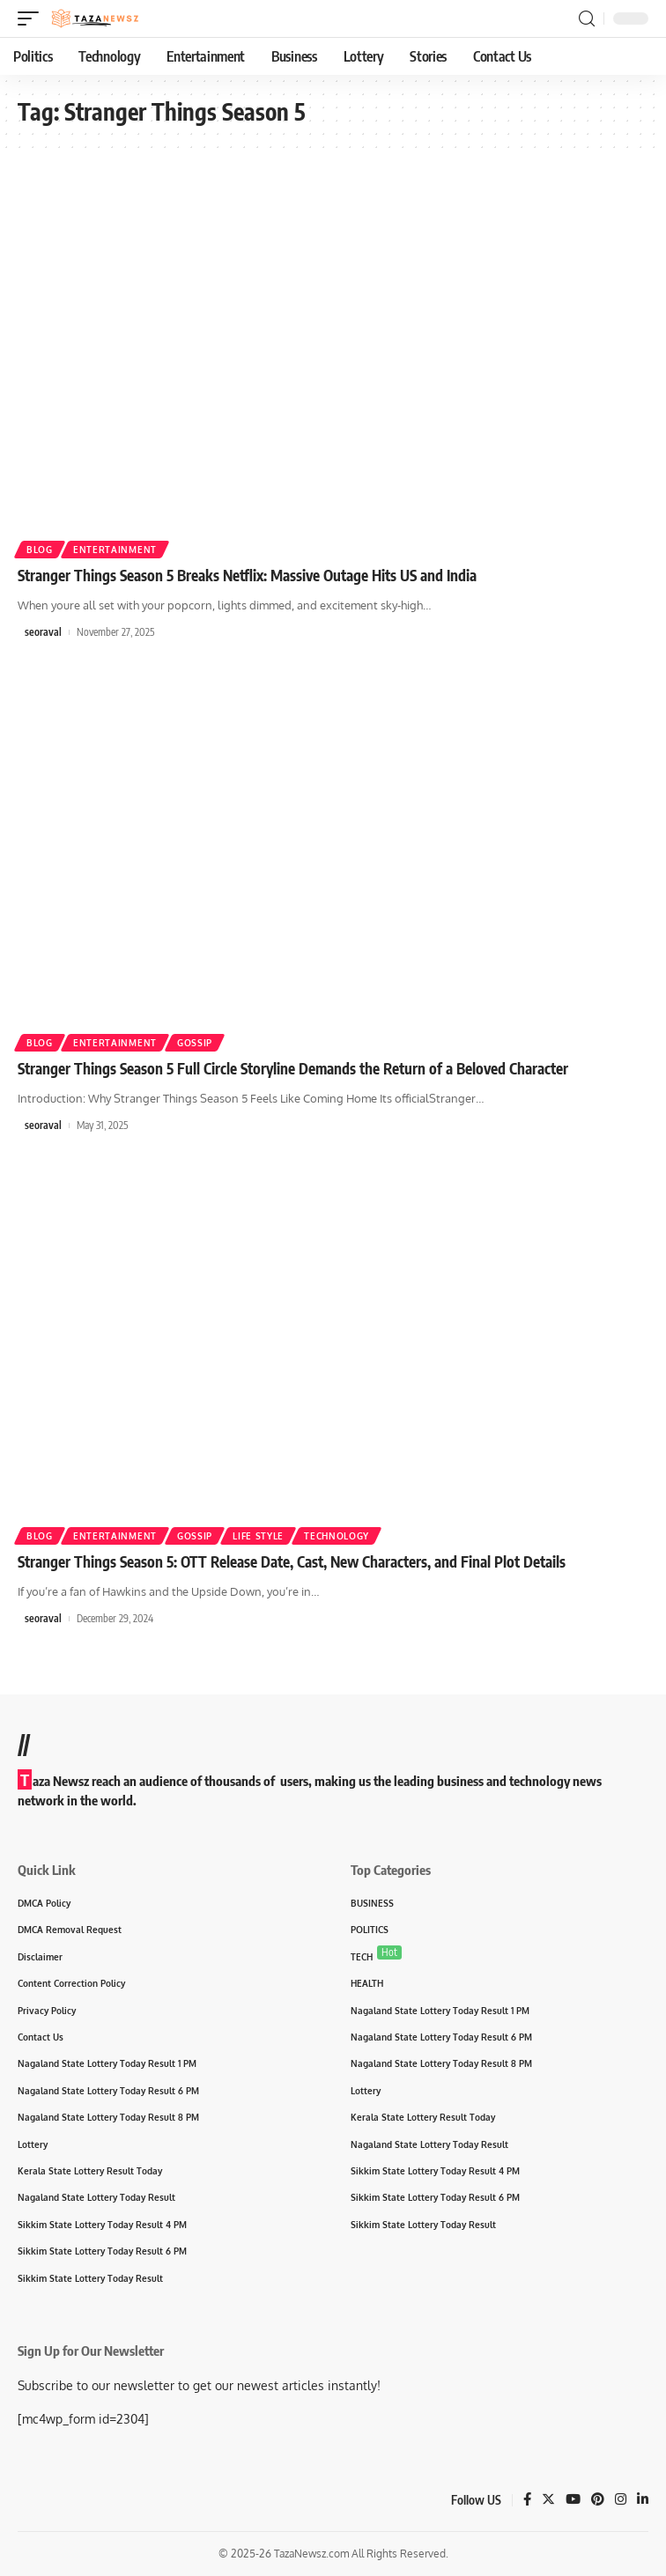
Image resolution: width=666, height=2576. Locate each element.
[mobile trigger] (33, 18)
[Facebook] (527, 2500)
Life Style (258, 1536)
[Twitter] (548, 2500)
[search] (586, 19)
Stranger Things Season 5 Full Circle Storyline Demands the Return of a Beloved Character (293, 1068)
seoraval (43, 631)
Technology (336, 1536)
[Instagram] (620, 2500)
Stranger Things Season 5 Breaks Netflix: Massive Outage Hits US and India (247, 575)
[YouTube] (573, 2500)
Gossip (194, 1042)
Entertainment (115, 549)
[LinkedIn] (642, 2500)
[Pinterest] (597, 2500)
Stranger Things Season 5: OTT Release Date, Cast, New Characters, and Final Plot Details (292, 1561)
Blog (39, 549)
